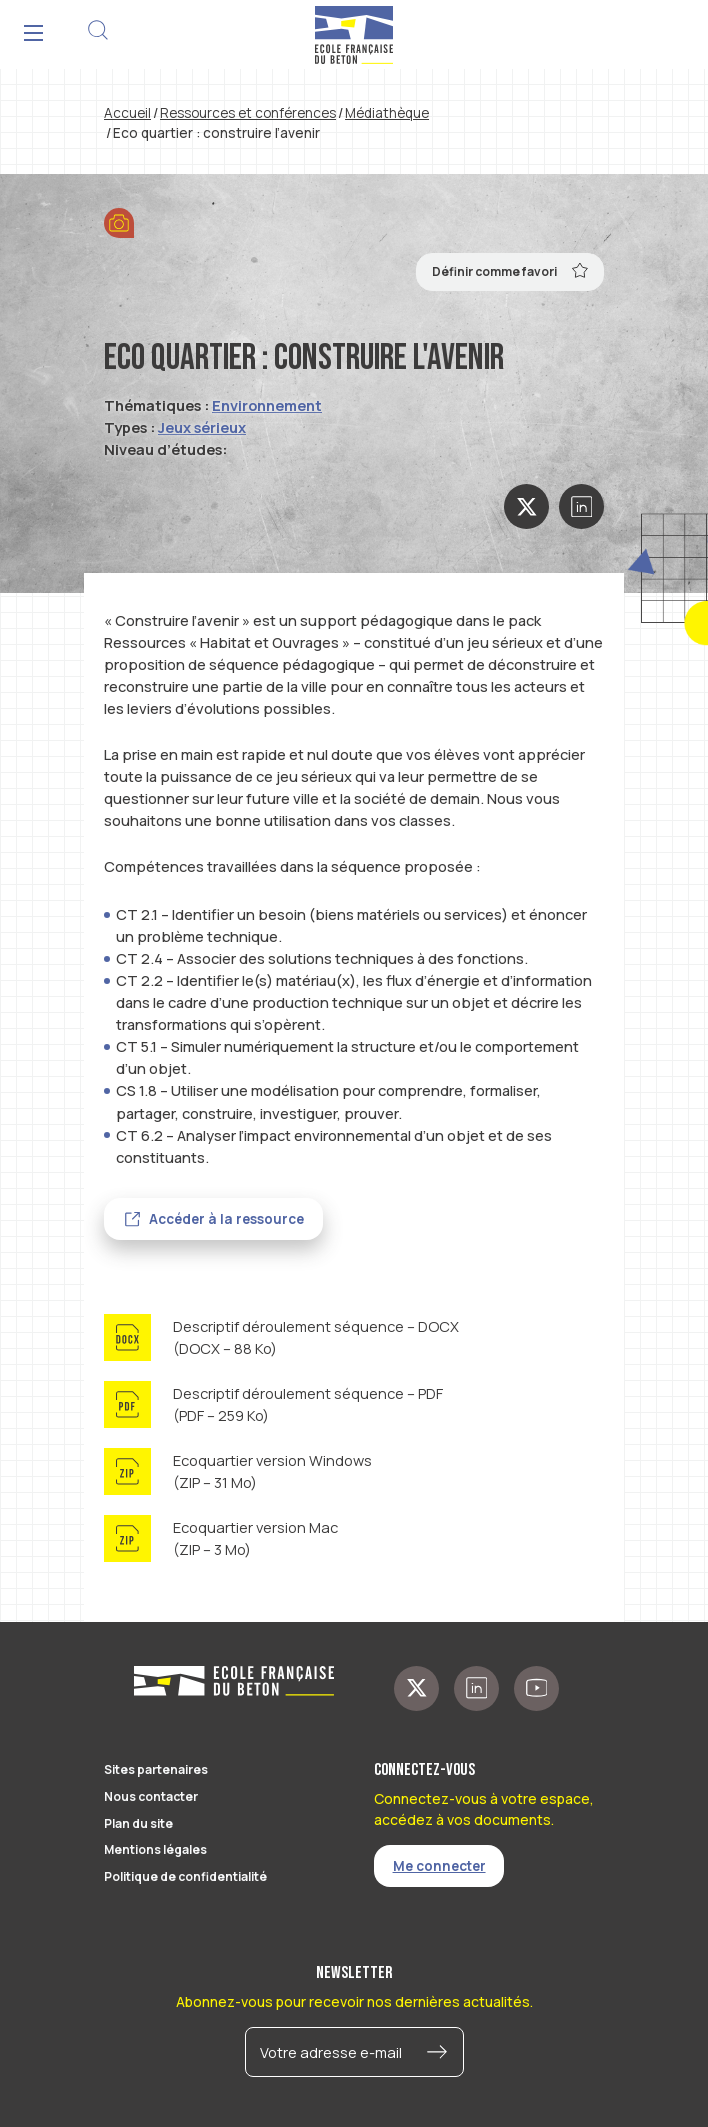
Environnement (267, 405)
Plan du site (138, 1823)
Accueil (127, 113)
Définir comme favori (510, 270)
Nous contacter (151, 1796)
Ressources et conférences (248, 113)
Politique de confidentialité (185, 1876)
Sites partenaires (156, 1769)
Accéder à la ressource (226, 1219)
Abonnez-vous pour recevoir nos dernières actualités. (354, 2001)
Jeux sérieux (202, 427)
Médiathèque (387, 113)
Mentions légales (155, 1849)
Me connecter (439, 1866)
